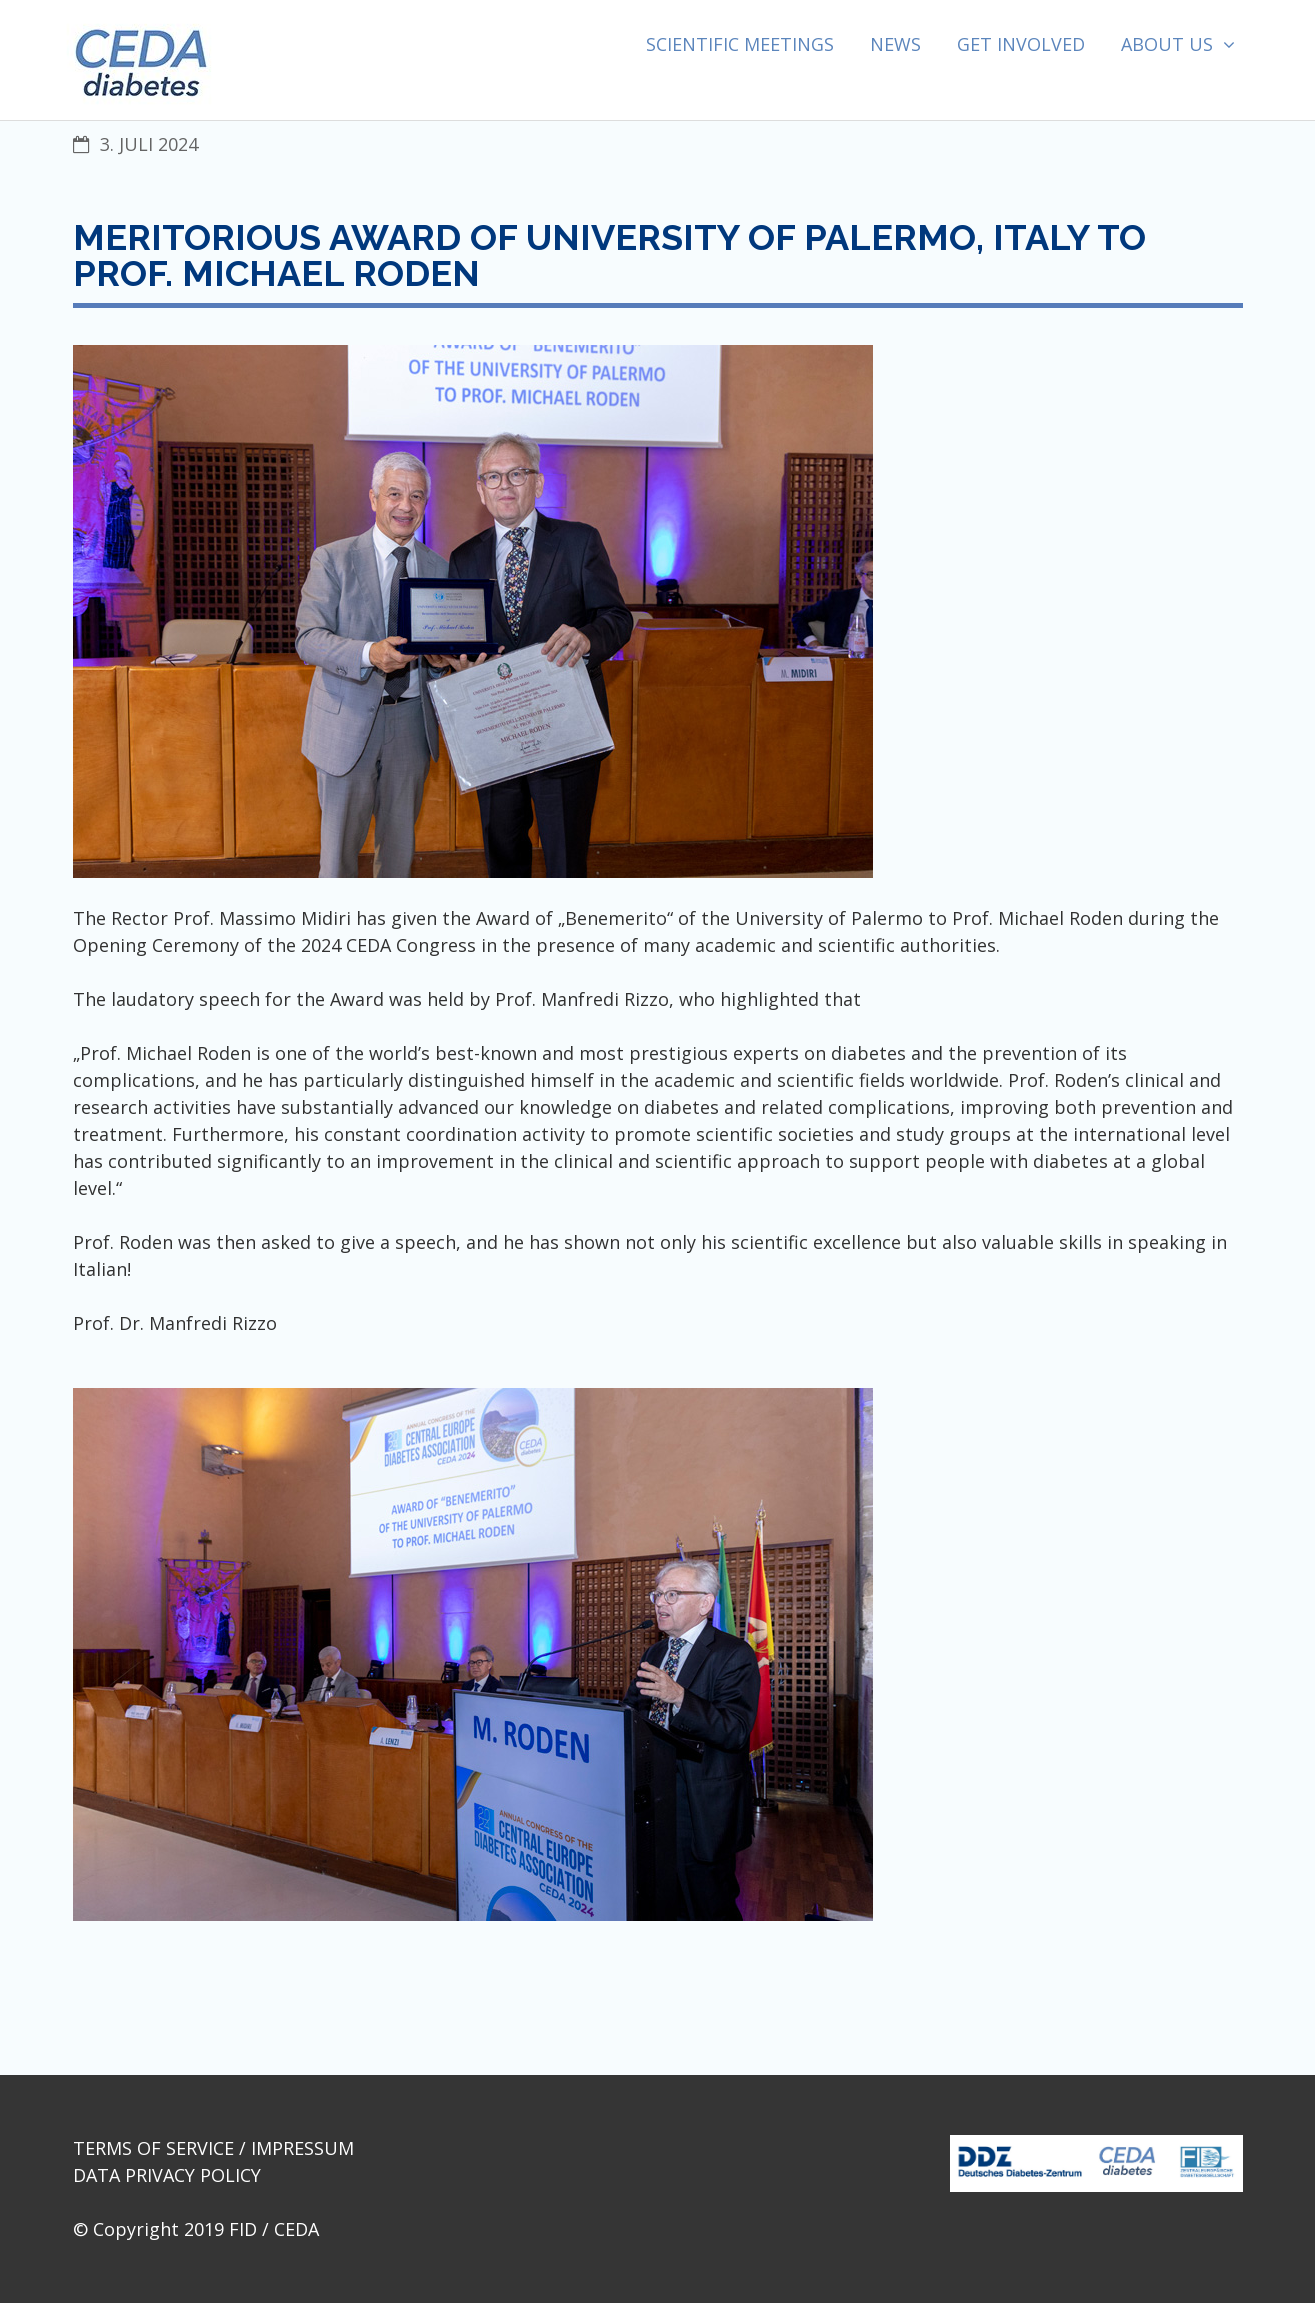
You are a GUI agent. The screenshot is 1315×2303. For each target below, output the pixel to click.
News (895, 44)
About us (1167, 44)
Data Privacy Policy (167, 2175)
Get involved (1021, 44)
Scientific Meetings (740, 44)
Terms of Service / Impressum (213, 2148)
